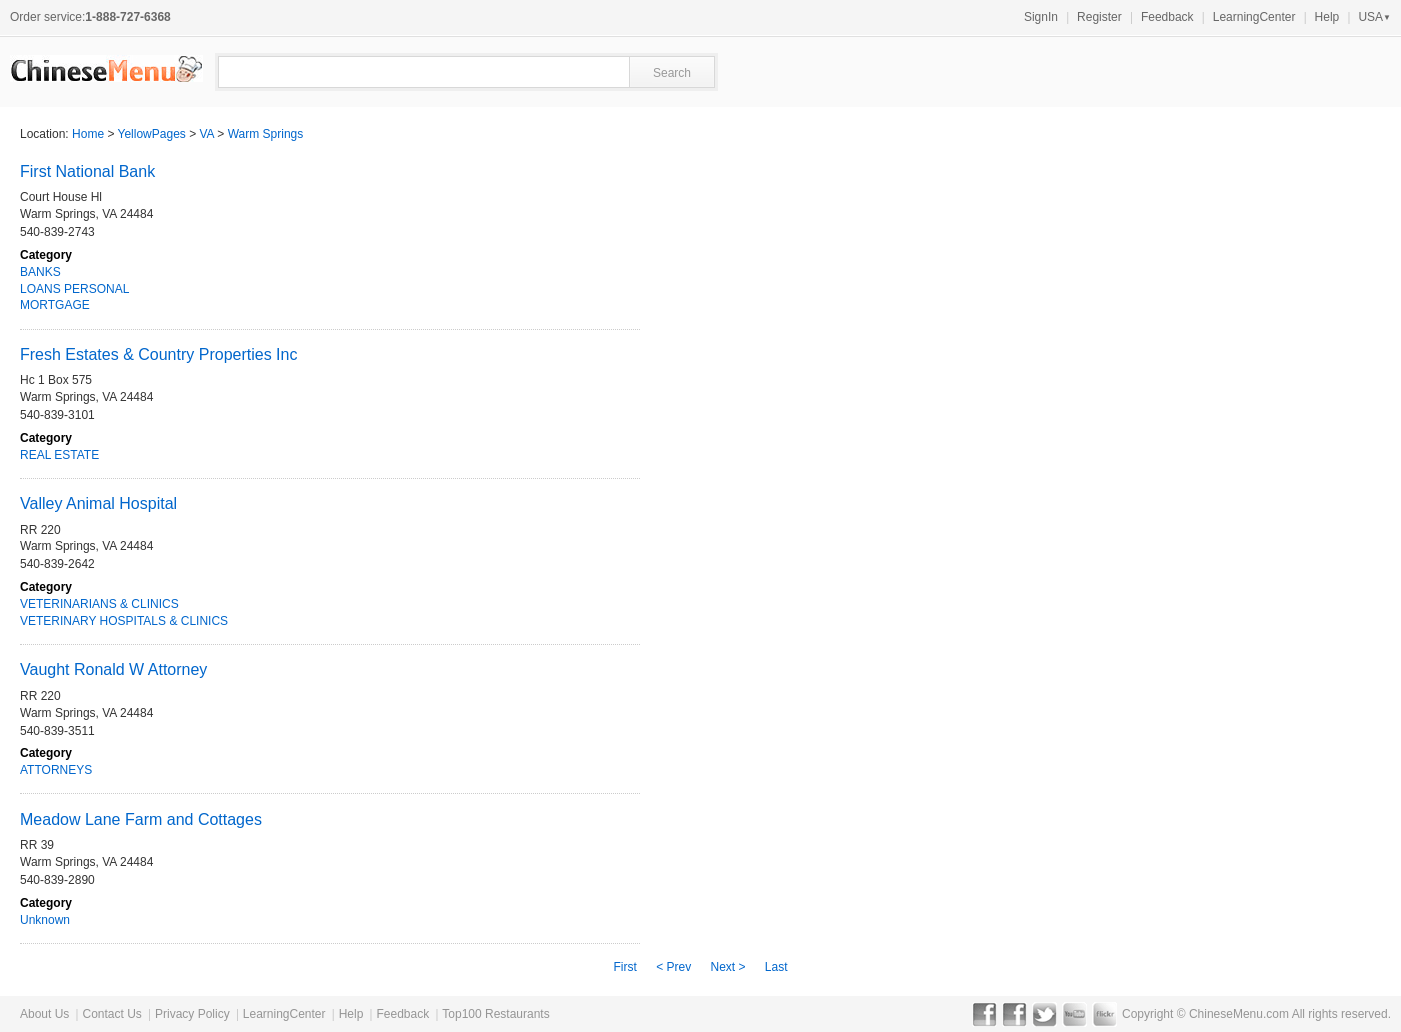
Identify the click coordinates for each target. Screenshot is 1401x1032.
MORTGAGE (55, 305)
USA (1374, 17)
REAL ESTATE (59, 455)
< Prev (673, 967)
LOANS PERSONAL (74, 289)
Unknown (45, 920)
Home (88, 134)
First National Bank (87, 171)
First (624, 967)
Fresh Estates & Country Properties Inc (158, 354)
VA (207, 134)
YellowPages (152, 134)
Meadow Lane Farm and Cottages (141, 819)
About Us (44, 1014)
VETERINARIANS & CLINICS (99, 604)
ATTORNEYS (56, 770)
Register (1099, 17)
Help (1327, 17)
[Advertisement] (1161, 686)
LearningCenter (1254, 17)
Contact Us (111, 1014)
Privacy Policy (192, 1014)
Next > (727, 967)
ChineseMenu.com (1239, 1014)
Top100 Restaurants (495, 1014)
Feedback (1167, 17)
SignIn (1041, 17)
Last (776, 967)
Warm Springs (266, 134)
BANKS (40, 272)
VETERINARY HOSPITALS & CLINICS (124, 621)
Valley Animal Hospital (98, 503)
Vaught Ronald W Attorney (113, 669)
